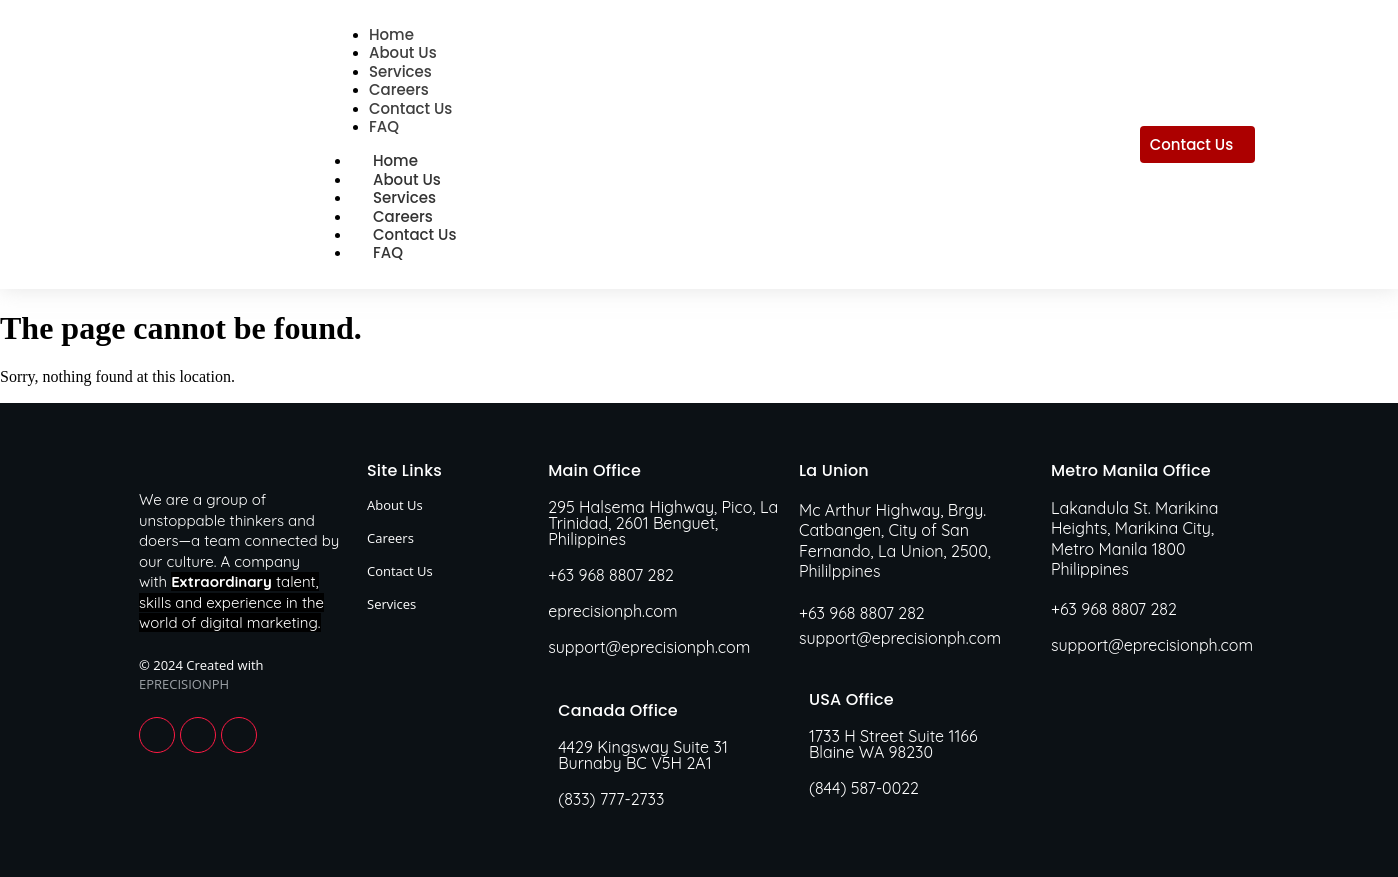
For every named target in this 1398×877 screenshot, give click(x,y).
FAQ (388, 252)
